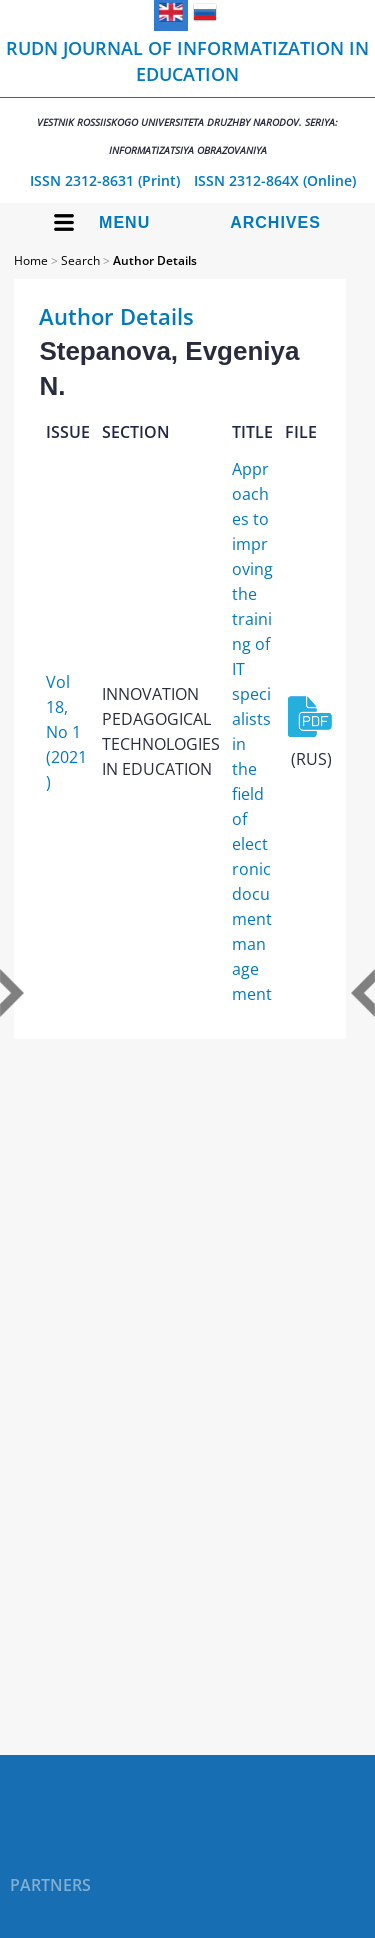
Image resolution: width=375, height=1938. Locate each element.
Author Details (155, 260)
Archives (275, 222)
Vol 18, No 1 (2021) (66, 732)
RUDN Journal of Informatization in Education (187, 96)
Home (31, 260)
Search (80, 260)
